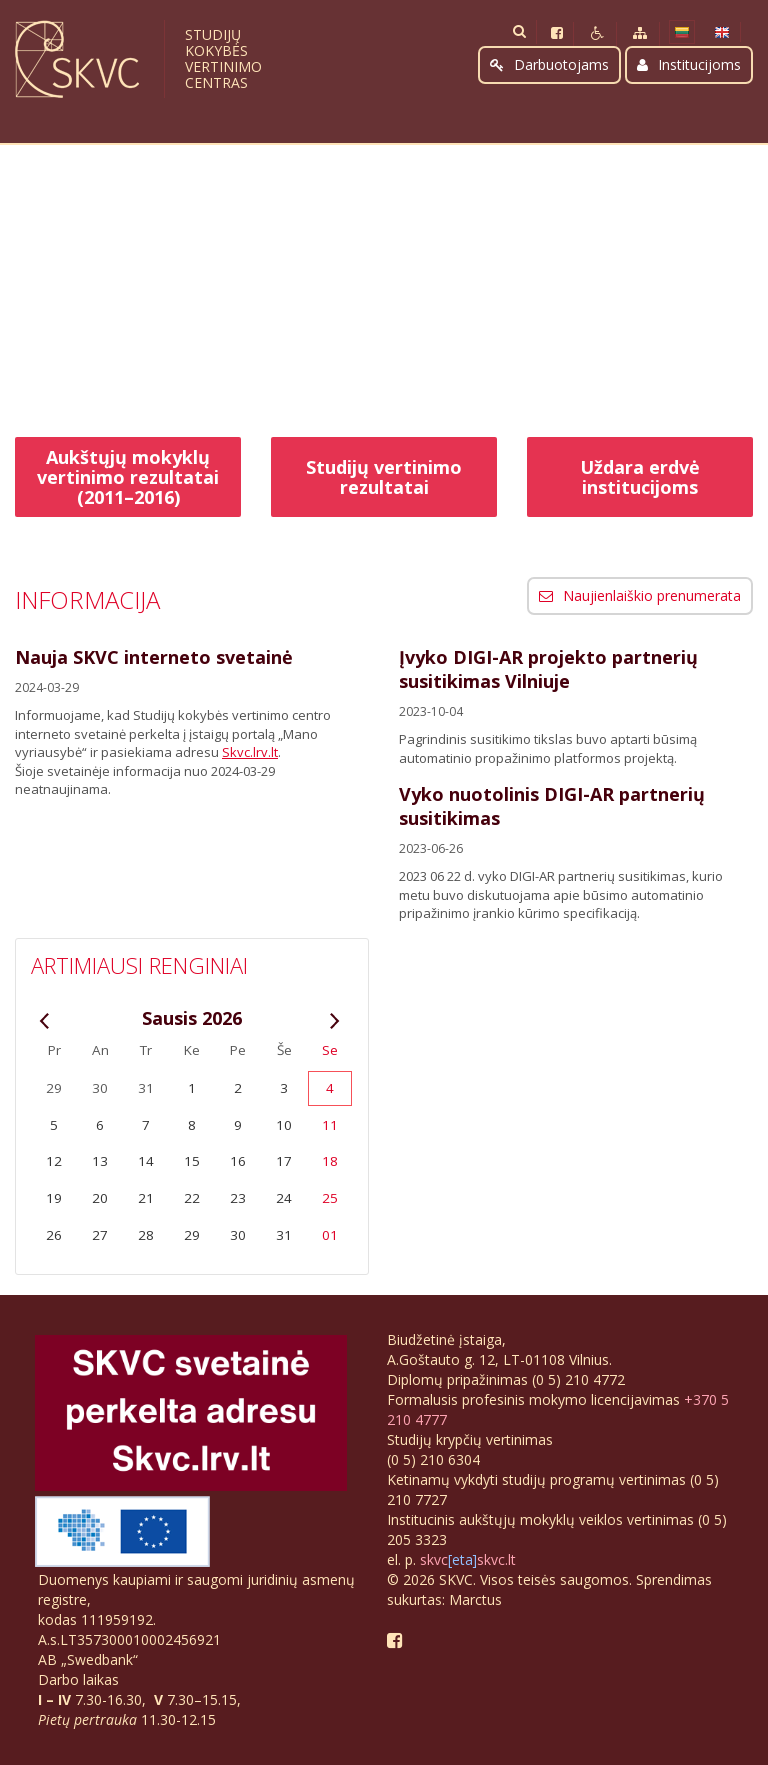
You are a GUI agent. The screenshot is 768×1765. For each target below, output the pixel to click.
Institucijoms (689, 64)
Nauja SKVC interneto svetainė (154, 657)
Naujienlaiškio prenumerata (640, 595)
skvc (434, 1559)
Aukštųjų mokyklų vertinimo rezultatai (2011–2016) (128, 477)
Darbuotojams (549, 64)
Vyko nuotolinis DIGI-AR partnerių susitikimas (552, 806)
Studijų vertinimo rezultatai (384, 477)
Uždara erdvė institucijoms (640, 477)
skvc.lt (496, 1559)
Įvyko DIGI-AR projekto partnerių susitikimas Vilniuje (548, 669)
